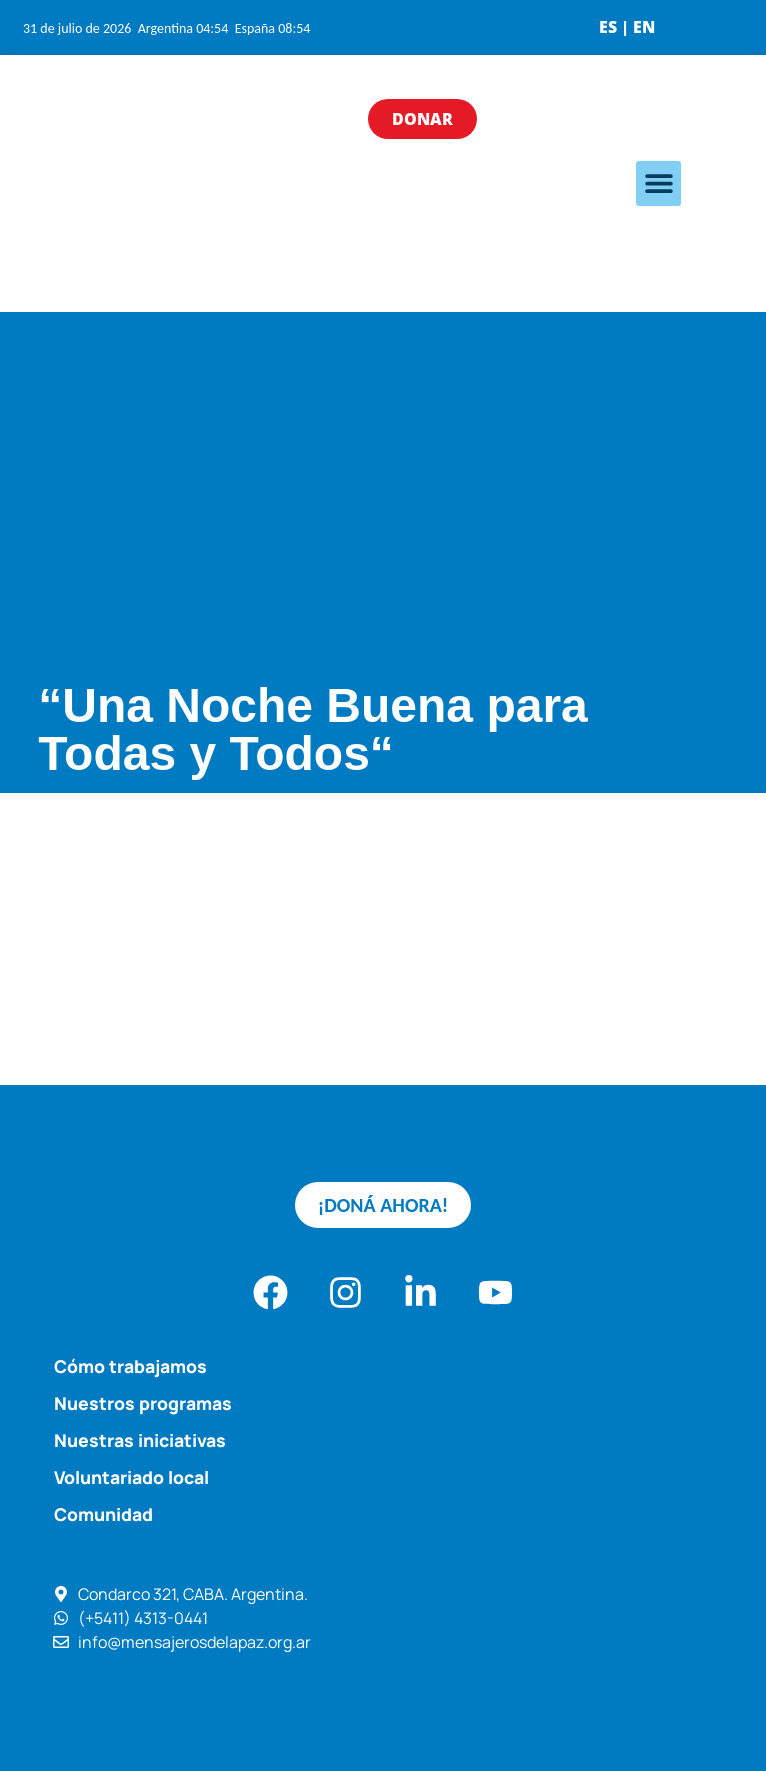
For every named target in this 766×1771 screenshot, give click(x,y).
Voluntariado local (131, 1477)
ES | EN (627, 27)
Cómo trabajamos (130, 1366)
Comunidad (103, 1514)
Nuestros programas (143, 1403)
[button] (658, 183)
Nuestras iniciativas (140, 1440)
